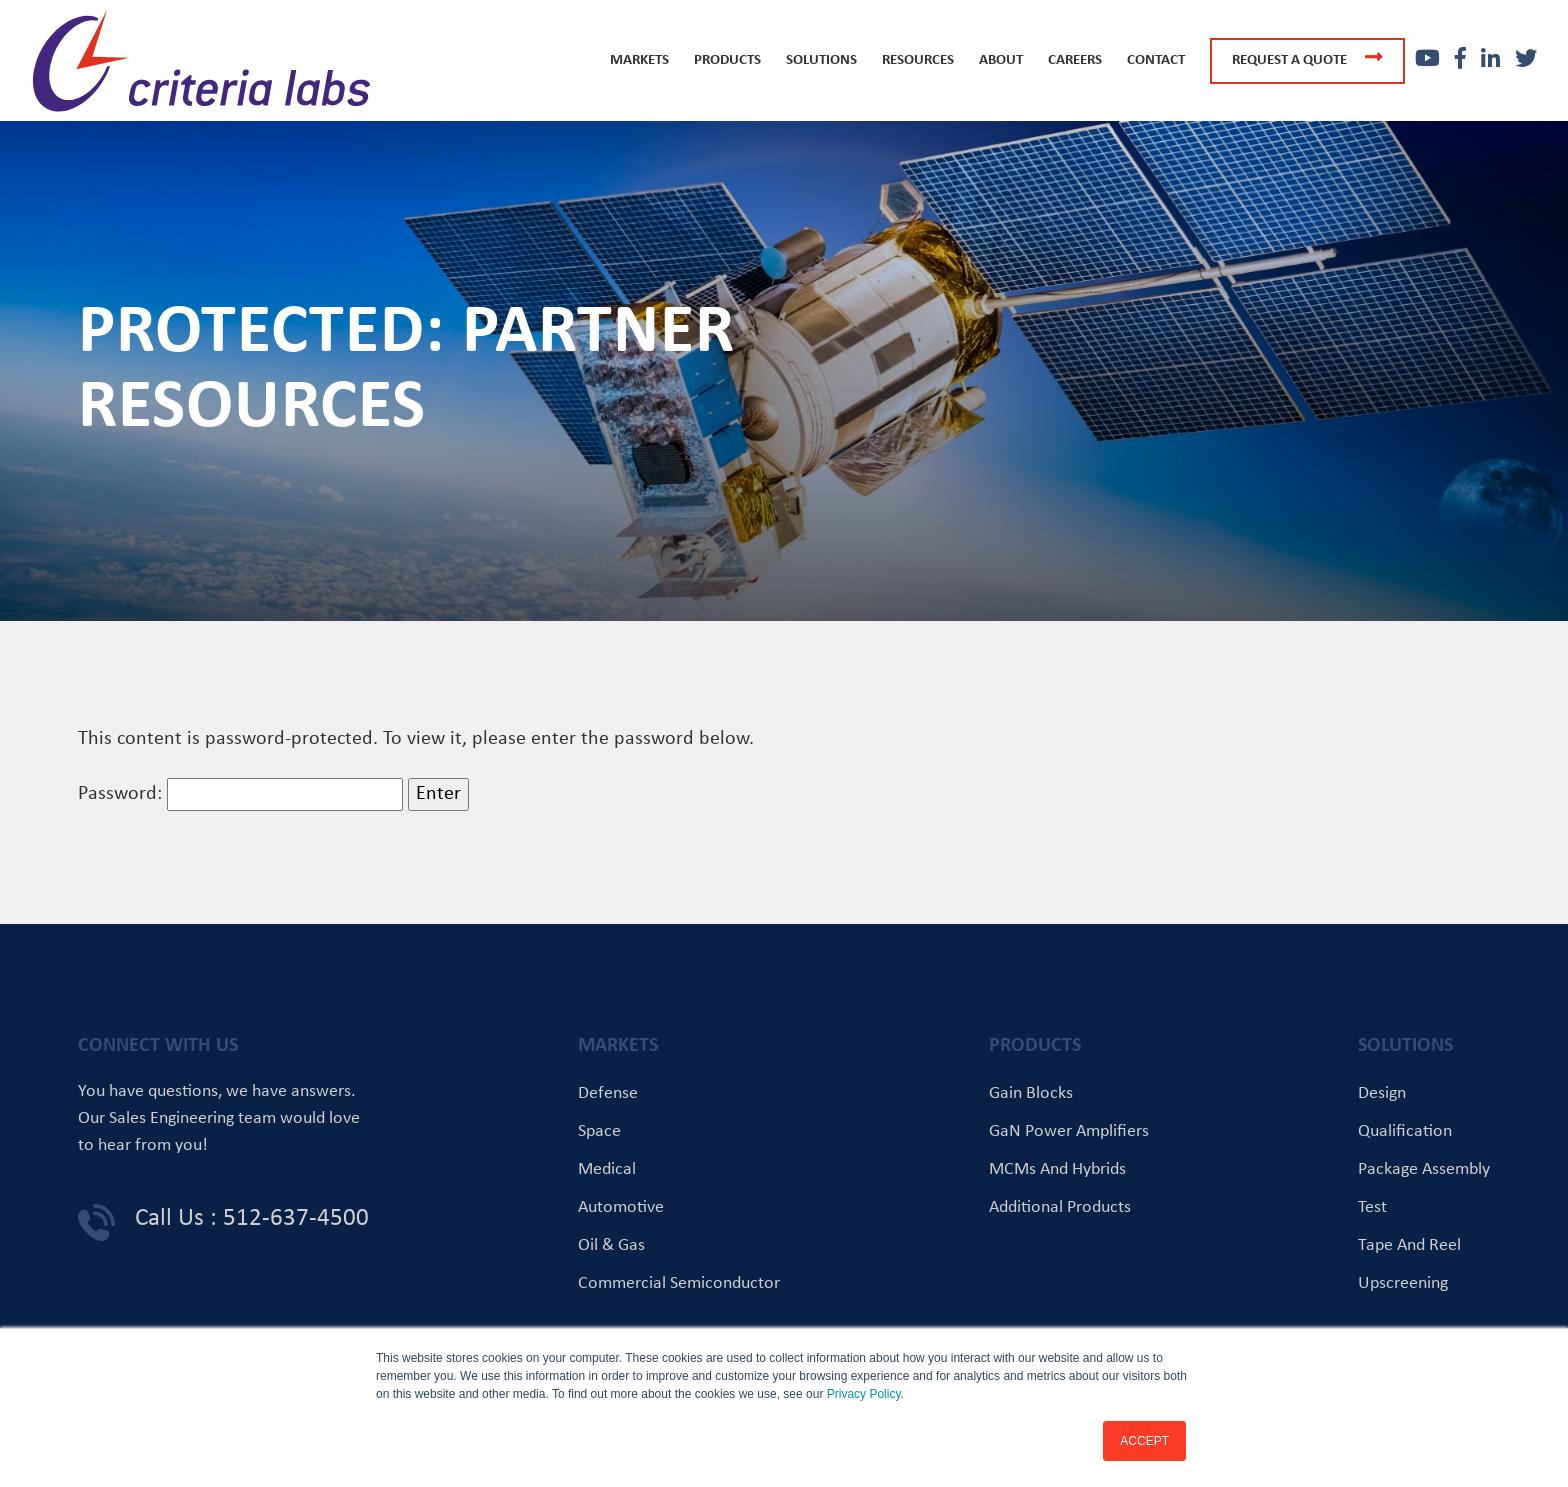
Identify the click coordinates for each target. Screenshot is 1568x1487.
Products (727, 60)
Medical (607, 1169)
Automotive (621, 1207)
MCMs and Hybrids (1057, 1169)
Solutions (821, 60)
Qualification (1405, 1131)
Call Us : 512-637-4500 (252, 1218)
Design (1382, 1093)
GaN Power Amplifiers (1069, 1131)
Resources (918, 60)
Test (1372, 1207)
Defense (608, 1093)
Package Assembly (1424, 1169)
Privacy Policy (864, 1394)
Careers (1075, 60)
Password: (240, 794)
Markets (639, 60)
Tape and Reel (1409, 1245)
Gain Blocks (1031, 1093)
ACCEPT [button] (1144, 1441)
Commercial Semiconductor (679, 1283)
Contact (1156, 60)
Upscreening (1403, 1283)
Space (599, 1131)
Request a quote (1307, 57)
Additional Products (1060, 1207)
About (1001, 60)
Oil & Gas (611, 1245)
